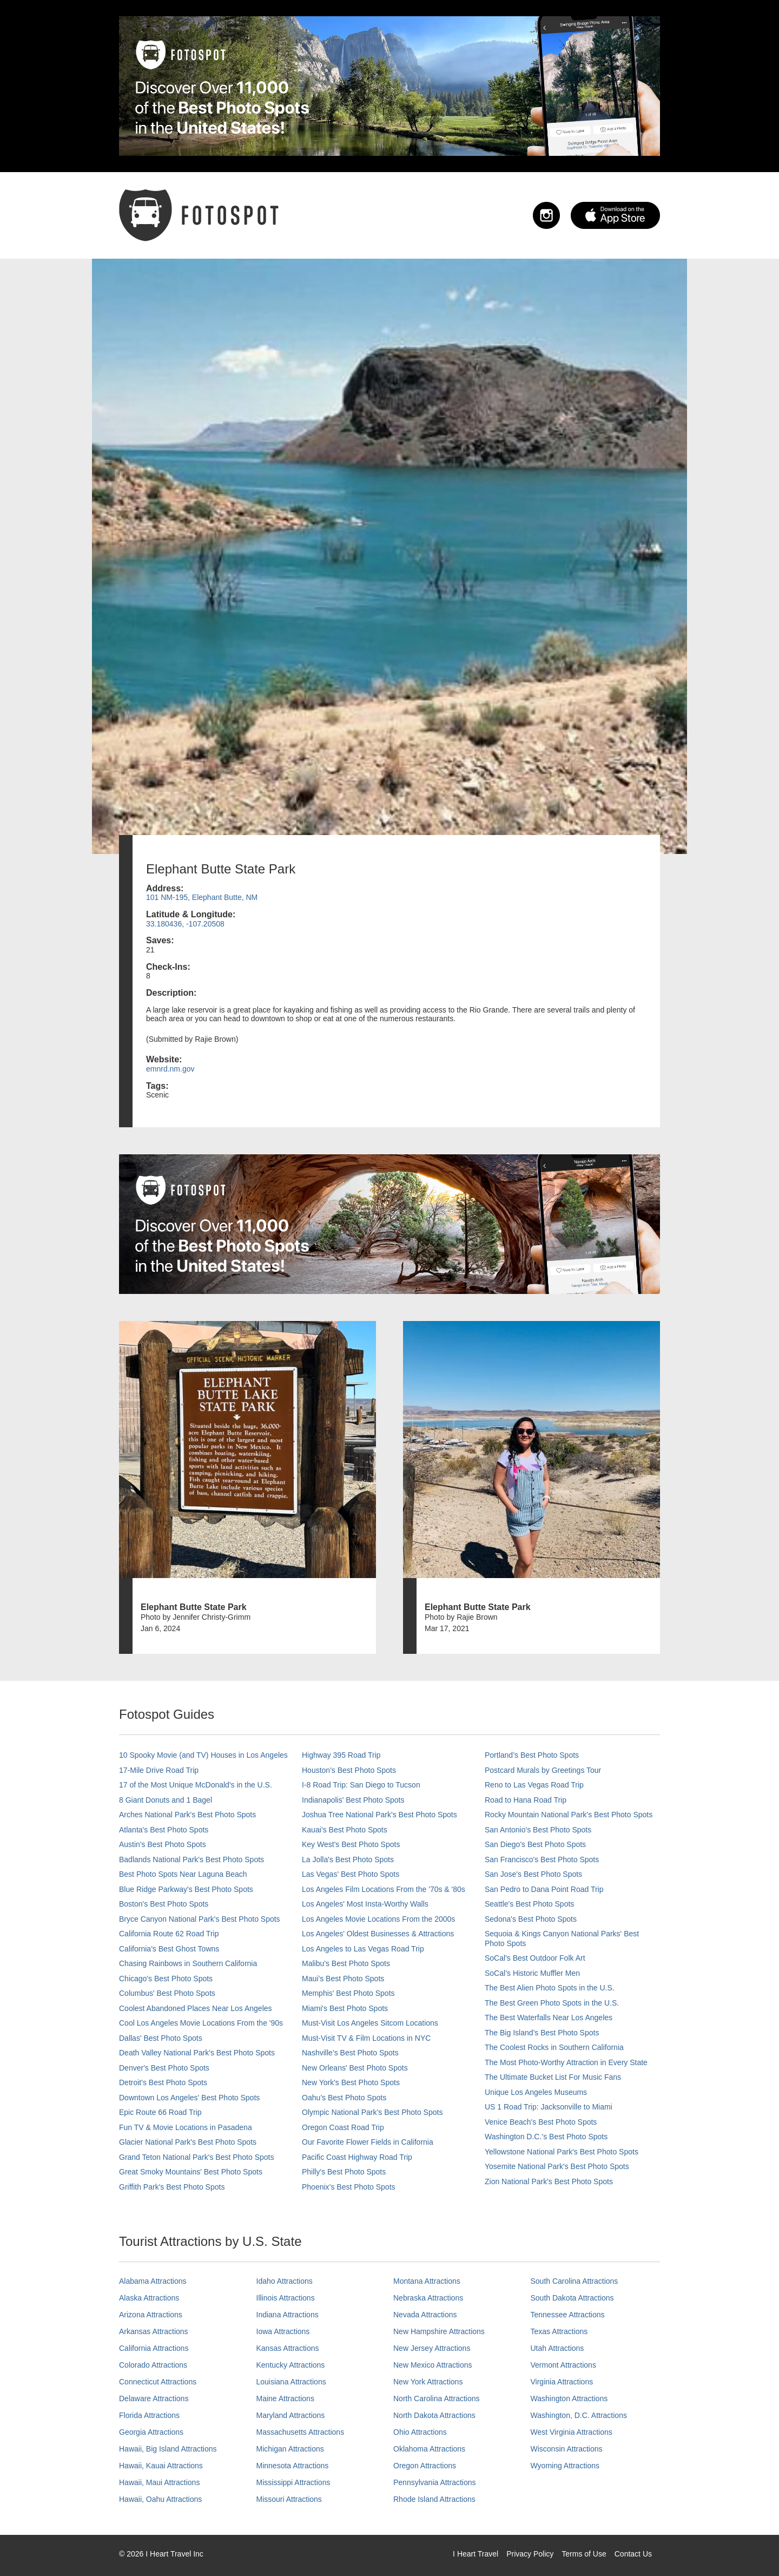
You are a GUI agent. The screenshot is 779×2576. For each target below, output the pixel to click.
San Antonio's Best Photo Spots (538, 1829)
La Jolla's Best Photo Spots (348, 1859)
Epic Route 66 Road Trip (160, 2112)
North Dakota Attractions (434, 2415)
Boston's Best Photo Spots (163, 1904)
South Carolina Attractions (574, 2281)
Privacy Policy (529, 2553)
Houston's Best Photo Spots (349, 1770)
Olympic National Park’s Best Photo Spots (372, 2112)
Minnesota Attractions (292, 2465)
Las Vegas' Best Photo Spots (350, 1874)
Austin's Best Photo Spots (162, 1844)
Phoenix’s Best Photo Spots (348, 2187)
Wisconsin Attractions (567, 2448)
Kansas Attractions (287, 2348)
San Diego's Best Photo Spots (535, 1844)
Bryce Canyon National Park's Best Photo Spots (199, 1919)
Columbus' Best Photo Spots (167, 1993)
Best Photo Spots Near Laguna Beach (183, 1874)
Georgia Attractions (151, 2432)
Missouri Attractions (289, 2499)
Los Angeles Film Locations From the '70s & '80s (383, 1889)
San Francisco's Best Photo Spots (542, 1859)
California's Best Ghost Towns (169, 1948)
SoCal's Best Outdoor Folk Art (535, 1958)
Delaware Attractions (153, 2398)
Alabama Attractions (153, 2281)
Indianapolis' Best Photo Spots (353, 1800)
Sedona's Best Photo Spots (531, 1919)
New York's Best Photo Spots (351, 2082)
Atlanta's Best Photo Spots (163, 1829)
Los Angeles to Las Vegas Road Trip (363, 1948)
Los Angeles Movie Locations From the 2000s (378, 1919)
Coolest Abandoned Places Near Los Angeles (195, 2008)
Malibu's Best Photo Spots (346, 1963)
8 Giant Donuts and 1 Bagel (165, 1800)
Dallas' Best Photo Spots (160, 2038)
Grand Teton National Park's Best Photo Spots (196, 2157)
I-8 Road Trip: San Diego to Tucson (361, 1784)
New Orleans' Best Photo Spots (355, 2068)
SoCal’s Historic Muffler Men (532, 1973)
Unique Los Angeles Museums (536, 2092)
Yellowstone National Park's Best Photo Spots (561, 2151)
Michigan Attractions (290, 2448)
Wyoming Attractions (565, 2465)
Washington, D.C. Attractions (579, 2415)
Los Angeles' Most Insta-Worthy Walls (365, 1904)
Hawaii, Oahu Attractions (160, 2499)
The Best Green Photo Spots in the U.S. (552, 2003)
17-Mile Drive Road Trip (159, 1770)
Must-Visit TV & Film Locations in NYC (366, 2038)
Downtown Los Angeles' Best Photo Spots (189, 2097)
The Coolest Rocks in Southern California (554, 2047)
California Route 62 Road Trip (169, 1933)
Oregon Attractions (424, 2465)
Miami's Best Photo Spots (345, 2008)
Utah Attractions (557, 2348)
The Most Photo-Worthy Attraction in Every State (566, 2062)
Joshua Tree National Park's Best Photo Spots (379, 1814)
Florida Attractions (149, 2415)
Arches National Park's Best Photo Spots (187, 1814)
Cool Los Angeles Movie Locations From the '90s (201, 2023)
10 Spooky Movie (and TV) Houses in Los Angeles (203, 1755)
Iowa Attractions (283, 2331)
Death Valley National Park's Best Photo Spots (197, 2052)
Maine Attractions (285, 2398)
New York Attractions (428, 2381)
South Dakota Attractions (572, 2298)
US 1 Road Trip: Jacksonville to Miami (548, 2106)
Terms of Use (584, 2553)
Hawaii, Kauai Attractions (161, 2465)
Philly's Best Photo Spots (344, 2171)
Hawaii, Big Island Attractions (168, 2448)
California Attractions (153, 2348)
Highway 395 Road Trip (341, 1755)
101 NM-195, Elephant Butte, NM (202, 897)
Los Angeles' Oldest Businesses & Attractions (378, 1933)
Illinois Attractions (285, 2298)
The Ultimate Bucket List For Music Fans (553, 2077)
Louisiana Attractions (291, 2381)
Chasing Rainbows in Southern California (188, 1963)
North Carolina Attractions (436, 2398)
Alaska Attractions (149, 2298)
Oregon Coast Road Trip (343, 2127)
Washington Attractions (569, 2398)
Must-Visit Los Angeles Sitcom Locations (370, 2023)
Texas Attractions (559, 2331)
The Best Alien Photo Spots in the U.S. (550, 1987)
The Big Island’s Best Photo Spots (542, 2032)
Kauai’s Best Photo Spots (344, 1829)
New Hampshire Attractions (439, 2331)
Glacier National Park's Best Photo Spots (187, 2142)
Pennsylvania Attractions (434, 2482)
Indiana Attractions (287, 2314)
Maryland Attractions (290, 2415)
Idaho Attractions (284, 2281)
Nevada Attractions (425, 2314)
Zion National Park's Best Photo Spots (549, 2181)
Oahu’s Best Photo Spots (344, 2097)
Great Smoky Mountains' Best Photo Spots (190, 2171)
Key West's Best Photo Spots (351, 1844)
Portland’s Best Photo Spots (532, 1755)
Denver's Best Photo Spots (164, 2068)
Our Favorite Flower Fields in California (367, 2142)
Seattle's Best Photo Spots (529, 1904)
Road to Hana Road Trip (525, 1800)
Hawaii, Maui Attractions (159, 2482)
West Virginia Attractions (571, 2432)
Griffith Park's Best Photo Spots (172, 2187)
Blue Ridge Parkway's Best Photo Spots (186, 1889)
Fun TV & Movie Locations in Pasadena (185, 2127)
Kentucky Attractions (290, 2365)
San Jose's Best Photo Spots (533, 1874)
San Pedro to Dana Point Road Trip (544, 1889)
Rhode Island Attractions (434, 2499)
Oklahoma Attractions (429, 2448)
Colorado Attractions (153, 2365)
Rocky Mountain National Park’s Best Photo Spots (568, 1814)
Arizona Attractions (150, 2314)
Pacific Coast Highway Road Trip (357, 2157)
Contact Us (633, 2553)
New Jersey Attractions (431, 2348)
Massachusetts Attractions (300, 2432)
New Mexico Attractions (432, 2365)
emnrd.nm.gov (170, 1068)
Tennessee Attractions (568, 2314)
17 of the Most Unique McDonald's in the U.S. (195, 1784)
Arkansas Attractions (153, 2331)
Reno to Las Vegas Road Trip (534, 1784)
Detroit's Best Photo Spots (163, 2082)
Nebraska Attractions (428, 2298)
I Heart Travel (475, 2553)
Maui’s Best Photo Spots (343, 1978)
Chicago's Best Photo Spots (166, 1978)
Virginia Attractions (562, 2381)
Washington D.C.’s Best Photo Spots (546, 2136)
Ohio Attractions (420, 2432)
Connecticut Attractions (157, 2381)
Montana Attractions (426, 2281)
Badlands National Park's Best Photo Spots (191, 1859)
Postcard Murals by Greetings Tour (543, 1770)
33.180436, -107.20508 (185, 923)
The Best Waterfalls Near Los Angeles (548, 2017)
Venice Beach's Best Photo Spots (541, 2122)
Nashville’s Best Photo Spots (350, 2052)
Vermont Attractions (563, 2365)
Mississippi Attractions (293, 2482)
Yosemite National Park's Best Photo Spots (557, 2166)
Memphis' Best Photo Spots (348, 1993)
